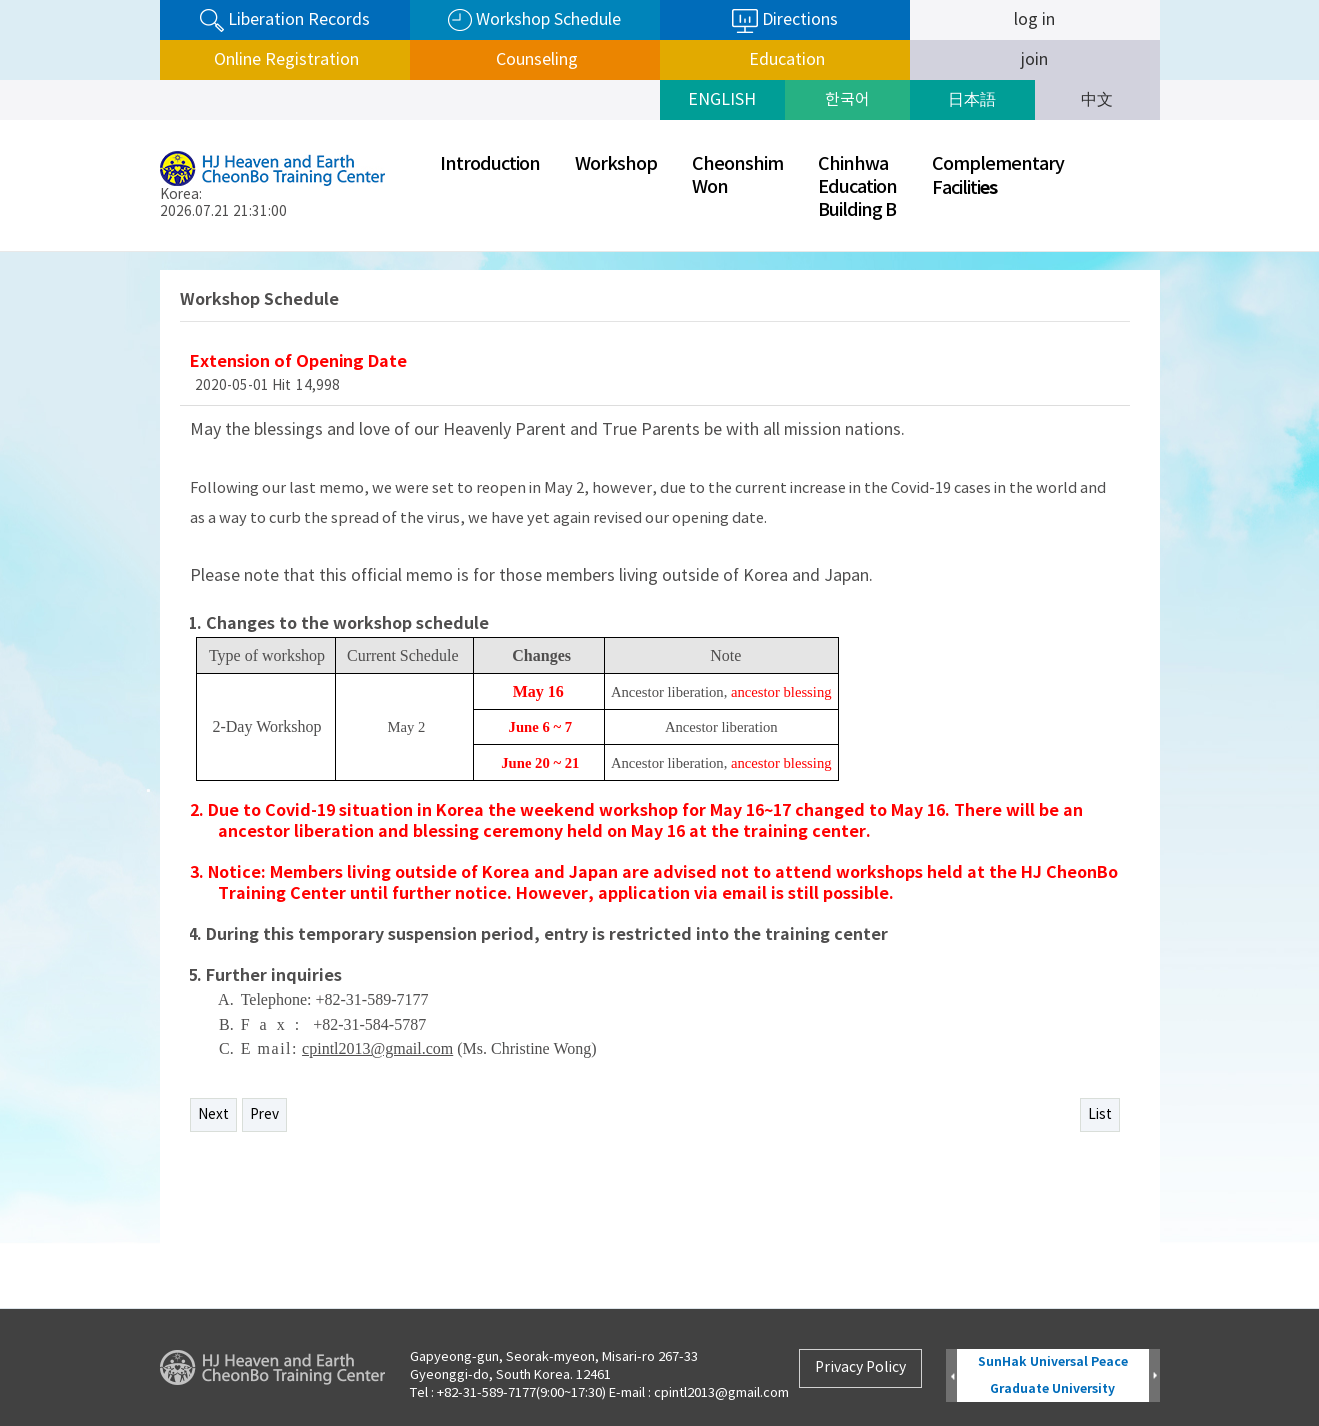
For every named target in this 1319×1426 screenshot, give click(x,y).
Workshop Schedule (534, 20)
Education (785, 60)
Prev (264, 1115)
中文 (1097, 100)
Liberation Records (285, 20)
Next (213, 1115)
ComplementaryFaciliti (998, 176)
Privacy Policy (860, 1368)
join (1034, 60)
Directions (785, 21)
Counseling (535, 60)
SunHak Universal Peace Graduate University (1053, 1375)
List (1100, 1115)
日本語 (972, 100)
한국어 (847, 100)
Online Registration (284, 60)
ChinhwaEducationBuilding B (857, 187)
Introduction (490, 164)
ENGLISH (722, 100)
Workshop (616, 164)
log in (1034, 20)
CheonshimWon (737, 176)
